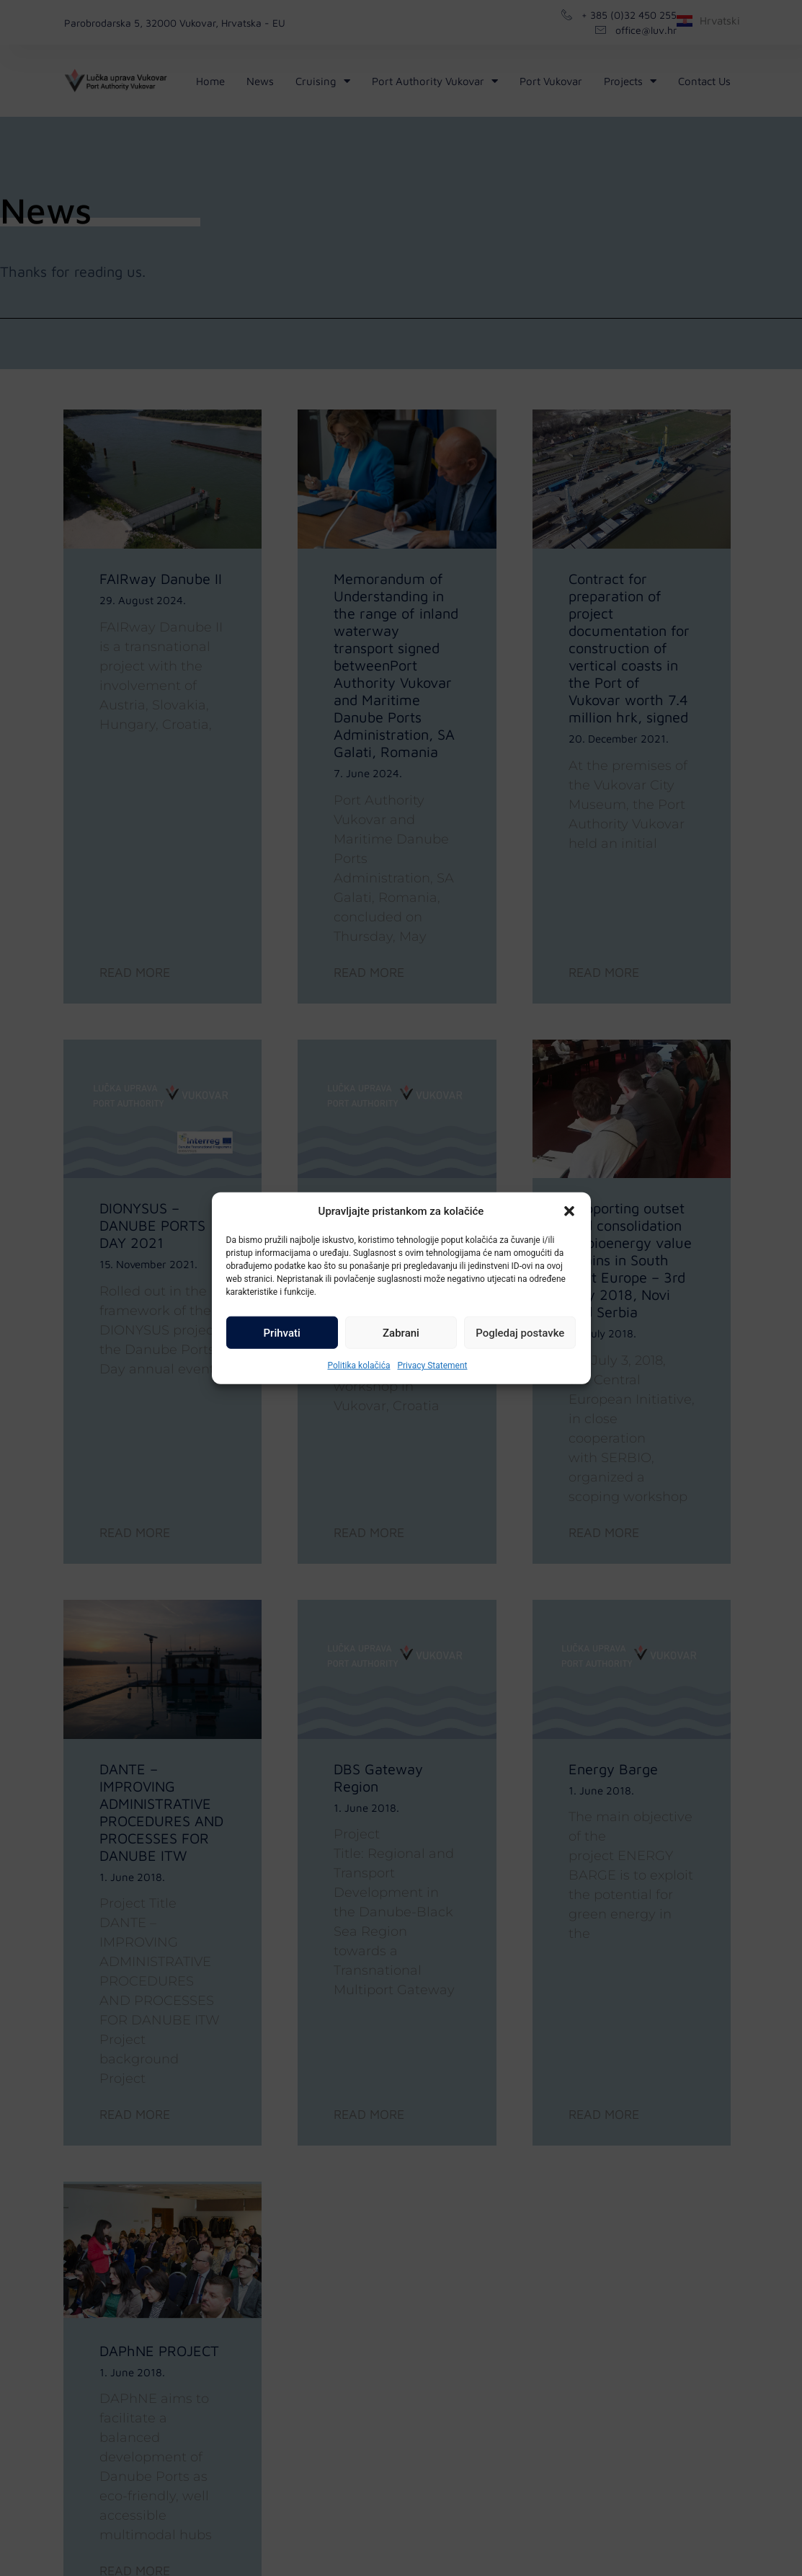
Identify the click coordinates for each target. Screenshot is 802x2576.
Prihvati (282, 1332)
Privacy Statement (432, 1365)
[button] (569, 1211)
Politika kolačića (358, 1365)
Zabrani (401, 1332)
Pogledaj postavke (520, 1332)
